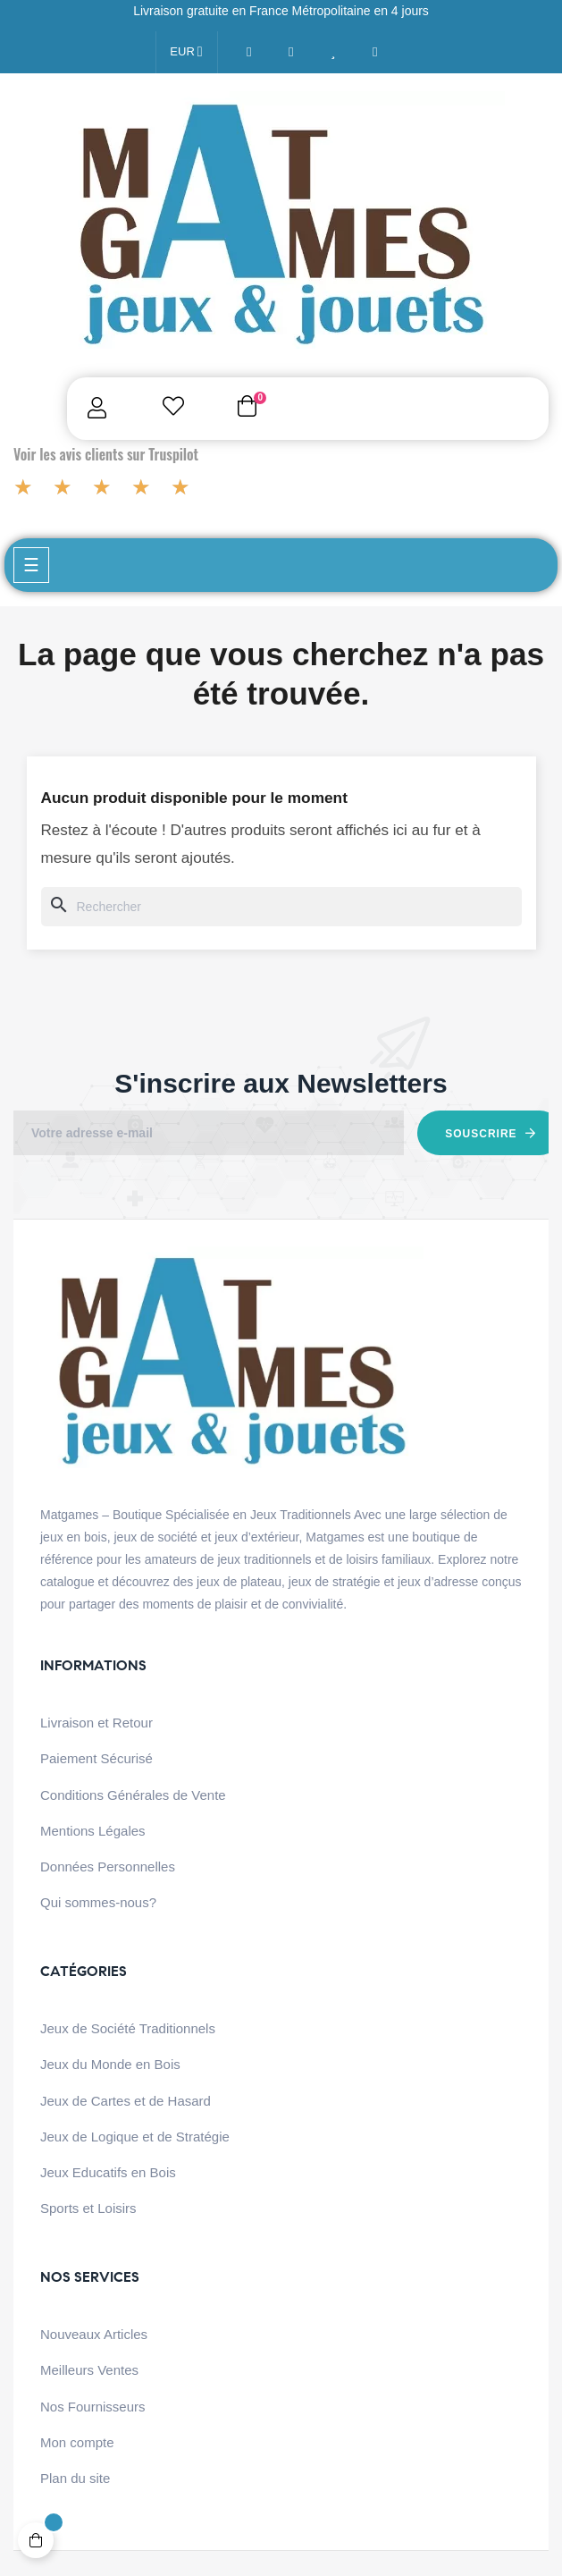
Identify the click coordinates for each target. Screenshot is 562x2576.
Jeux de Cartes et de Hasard (125, 2100)
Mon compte (77, 2442)
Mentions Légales (93, 1830)
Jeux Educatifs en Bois (108, 2172)
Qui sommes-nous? (98, 1902)
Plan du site (75, 2478)
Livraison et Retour (96, 1722)
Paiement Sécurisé (96, 1758)
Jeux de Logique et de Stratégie (135, 2136)
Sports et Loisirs (88, 2208)
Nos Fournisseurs (93, 2406)
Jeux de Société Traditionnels (127, 2028)
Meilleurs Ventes (89, 2370)
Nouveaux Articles (93, 2334)
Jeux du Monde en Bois (110, 2064)
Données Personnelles (107, 1866)
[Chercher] (281, 907)
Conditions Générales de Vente (133, 1795)
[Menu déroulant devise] (186, 52)
